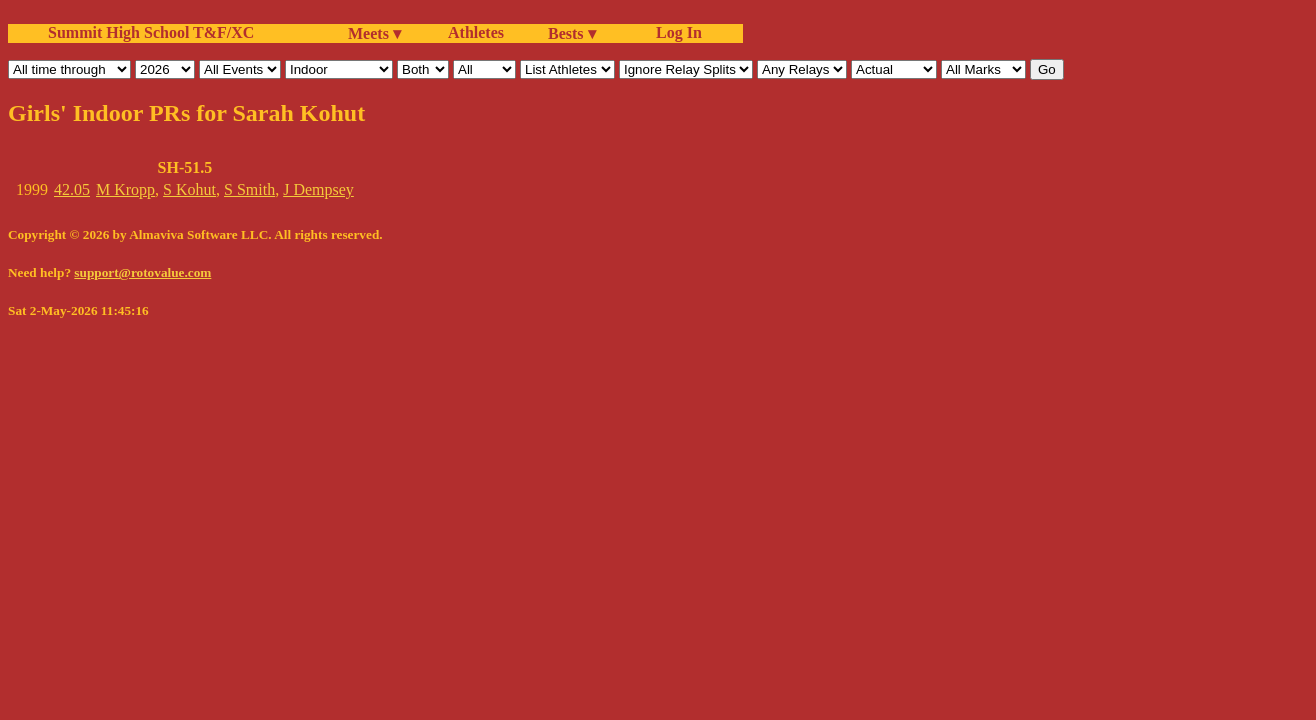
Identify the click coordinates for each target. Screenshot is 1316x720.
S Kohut (189, 189)
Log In (675, 32)
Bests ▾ (572, 33)
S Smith (249, 189)
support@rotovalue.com (142, 272)
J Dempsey (318, 189)
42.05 (72, 189)
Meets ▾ (374, 33)
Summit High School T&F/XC (151, 32)
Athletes (476, 32)
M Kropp (125, 189)
